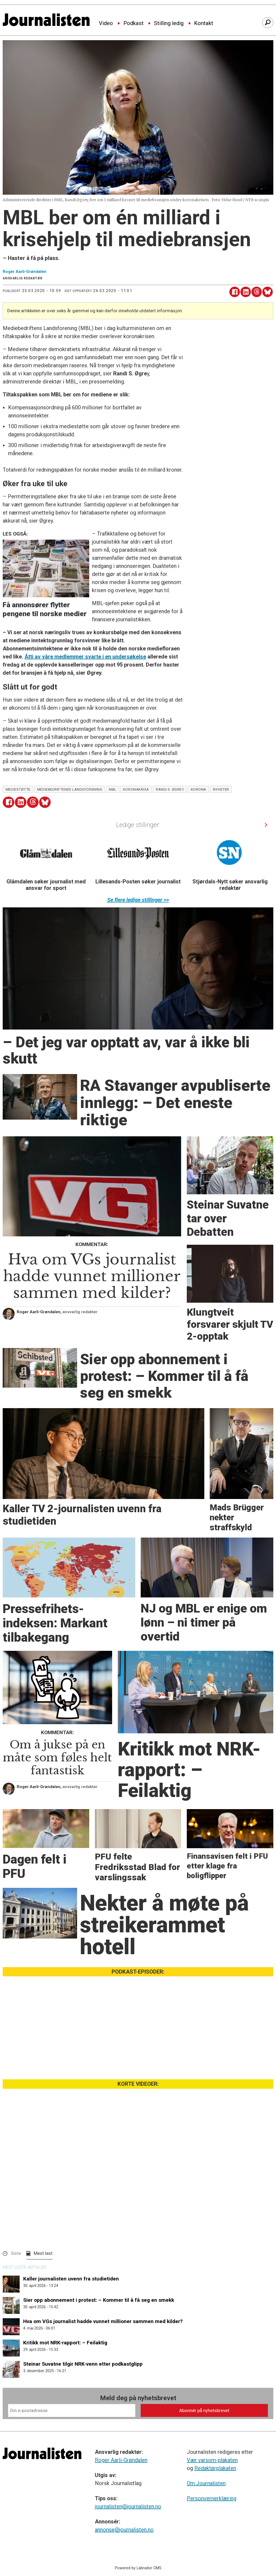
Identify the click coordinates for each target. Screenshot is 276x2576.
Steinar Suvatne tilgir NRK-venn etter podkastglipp (83, 2364)
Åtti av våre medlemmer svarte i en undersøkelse (85, 656)
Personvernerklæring (211, 2498)
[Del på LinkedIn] (245, 292)
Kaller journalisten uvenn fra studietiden (71, 2279)
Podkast (133, 23)
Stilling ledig (169, 23)
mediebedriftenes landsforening (69, 789)
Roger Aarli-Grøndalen (121, 2460)
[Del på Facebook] (234, 292)
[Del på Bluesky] (267, 292)
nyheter (221, 789)
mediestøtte (18, 789)
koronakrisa (136, 789)
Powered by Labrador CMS (138, 2568)
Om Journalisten (206, 2483)
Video (106, 23)
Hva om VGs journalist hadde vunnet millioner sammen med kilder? (103, 2321)
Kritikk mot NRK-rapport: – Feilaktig (65, 2343)
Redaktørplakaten (215, 2468)
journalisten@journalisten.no (128, 2506)
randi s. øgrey (170, 789)
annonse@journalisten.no (124, 2529)
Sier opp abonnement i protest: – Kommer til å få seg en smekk (98, 2300)
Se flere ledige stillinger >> (138, 900)
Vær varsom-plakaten (212, 2460)
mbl (112, 789)
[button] (266, 825)
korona (198, 789)
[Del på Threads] (256, 292)
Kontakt (203, 23)
